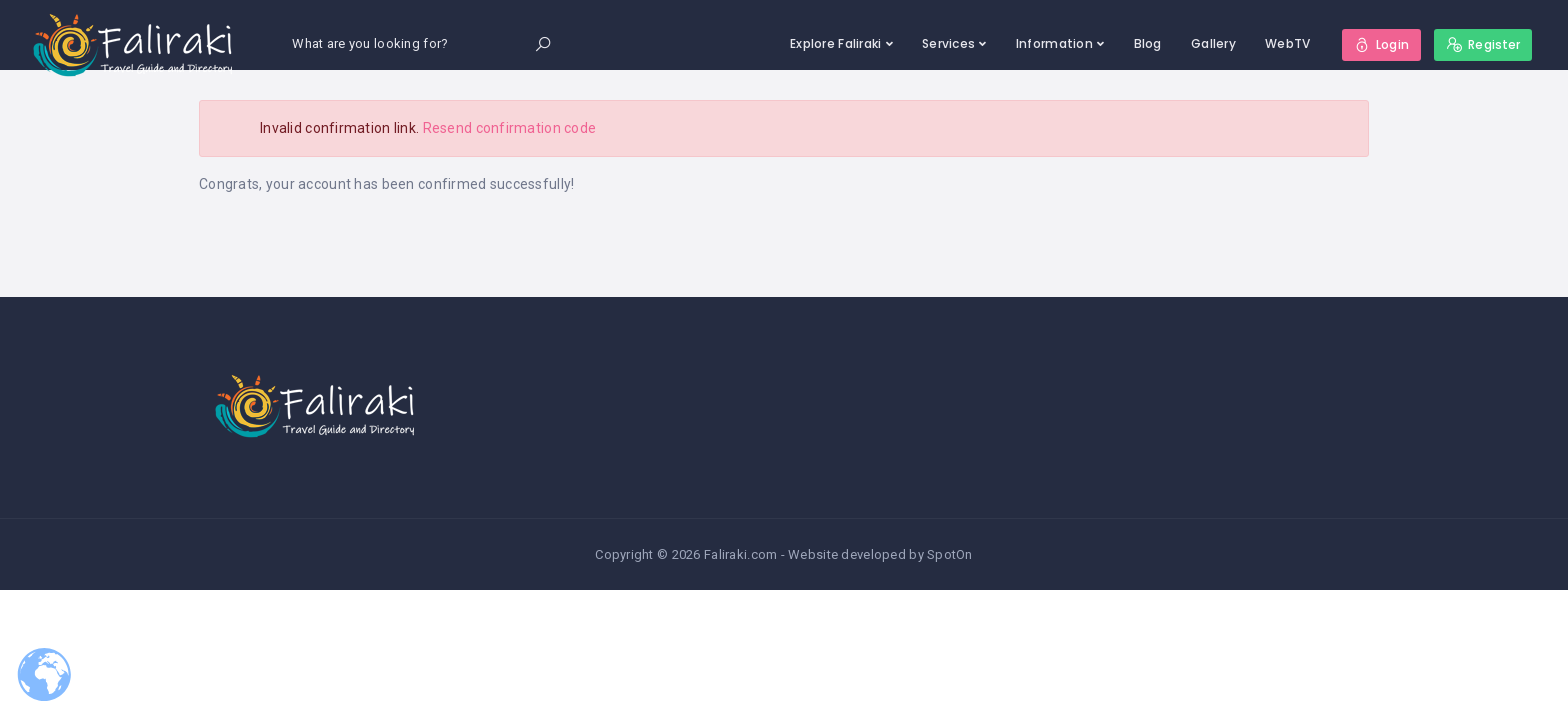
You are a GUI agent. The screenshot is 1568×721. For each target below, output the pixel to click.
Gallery (1213, 43)
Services (948, 43)
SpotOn (950, 554)
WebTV (1287, 43)
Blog (1148, 43)
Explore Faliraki (835, 43)
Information (1054, 43)
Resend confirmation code (510, 128)
